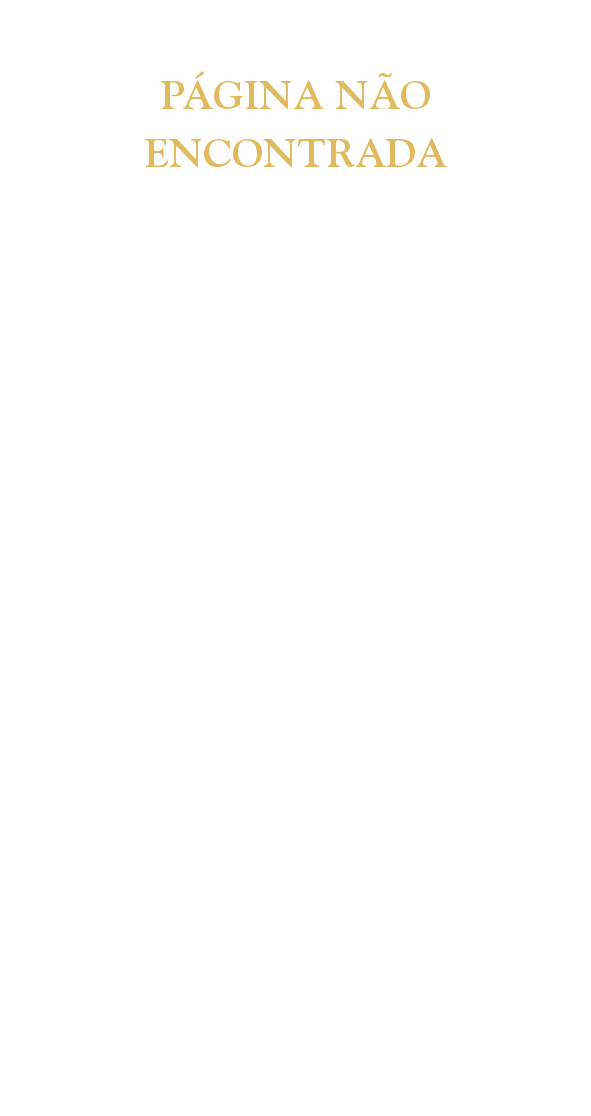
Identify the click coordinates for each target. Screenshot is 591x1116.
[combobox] (200, 191)
